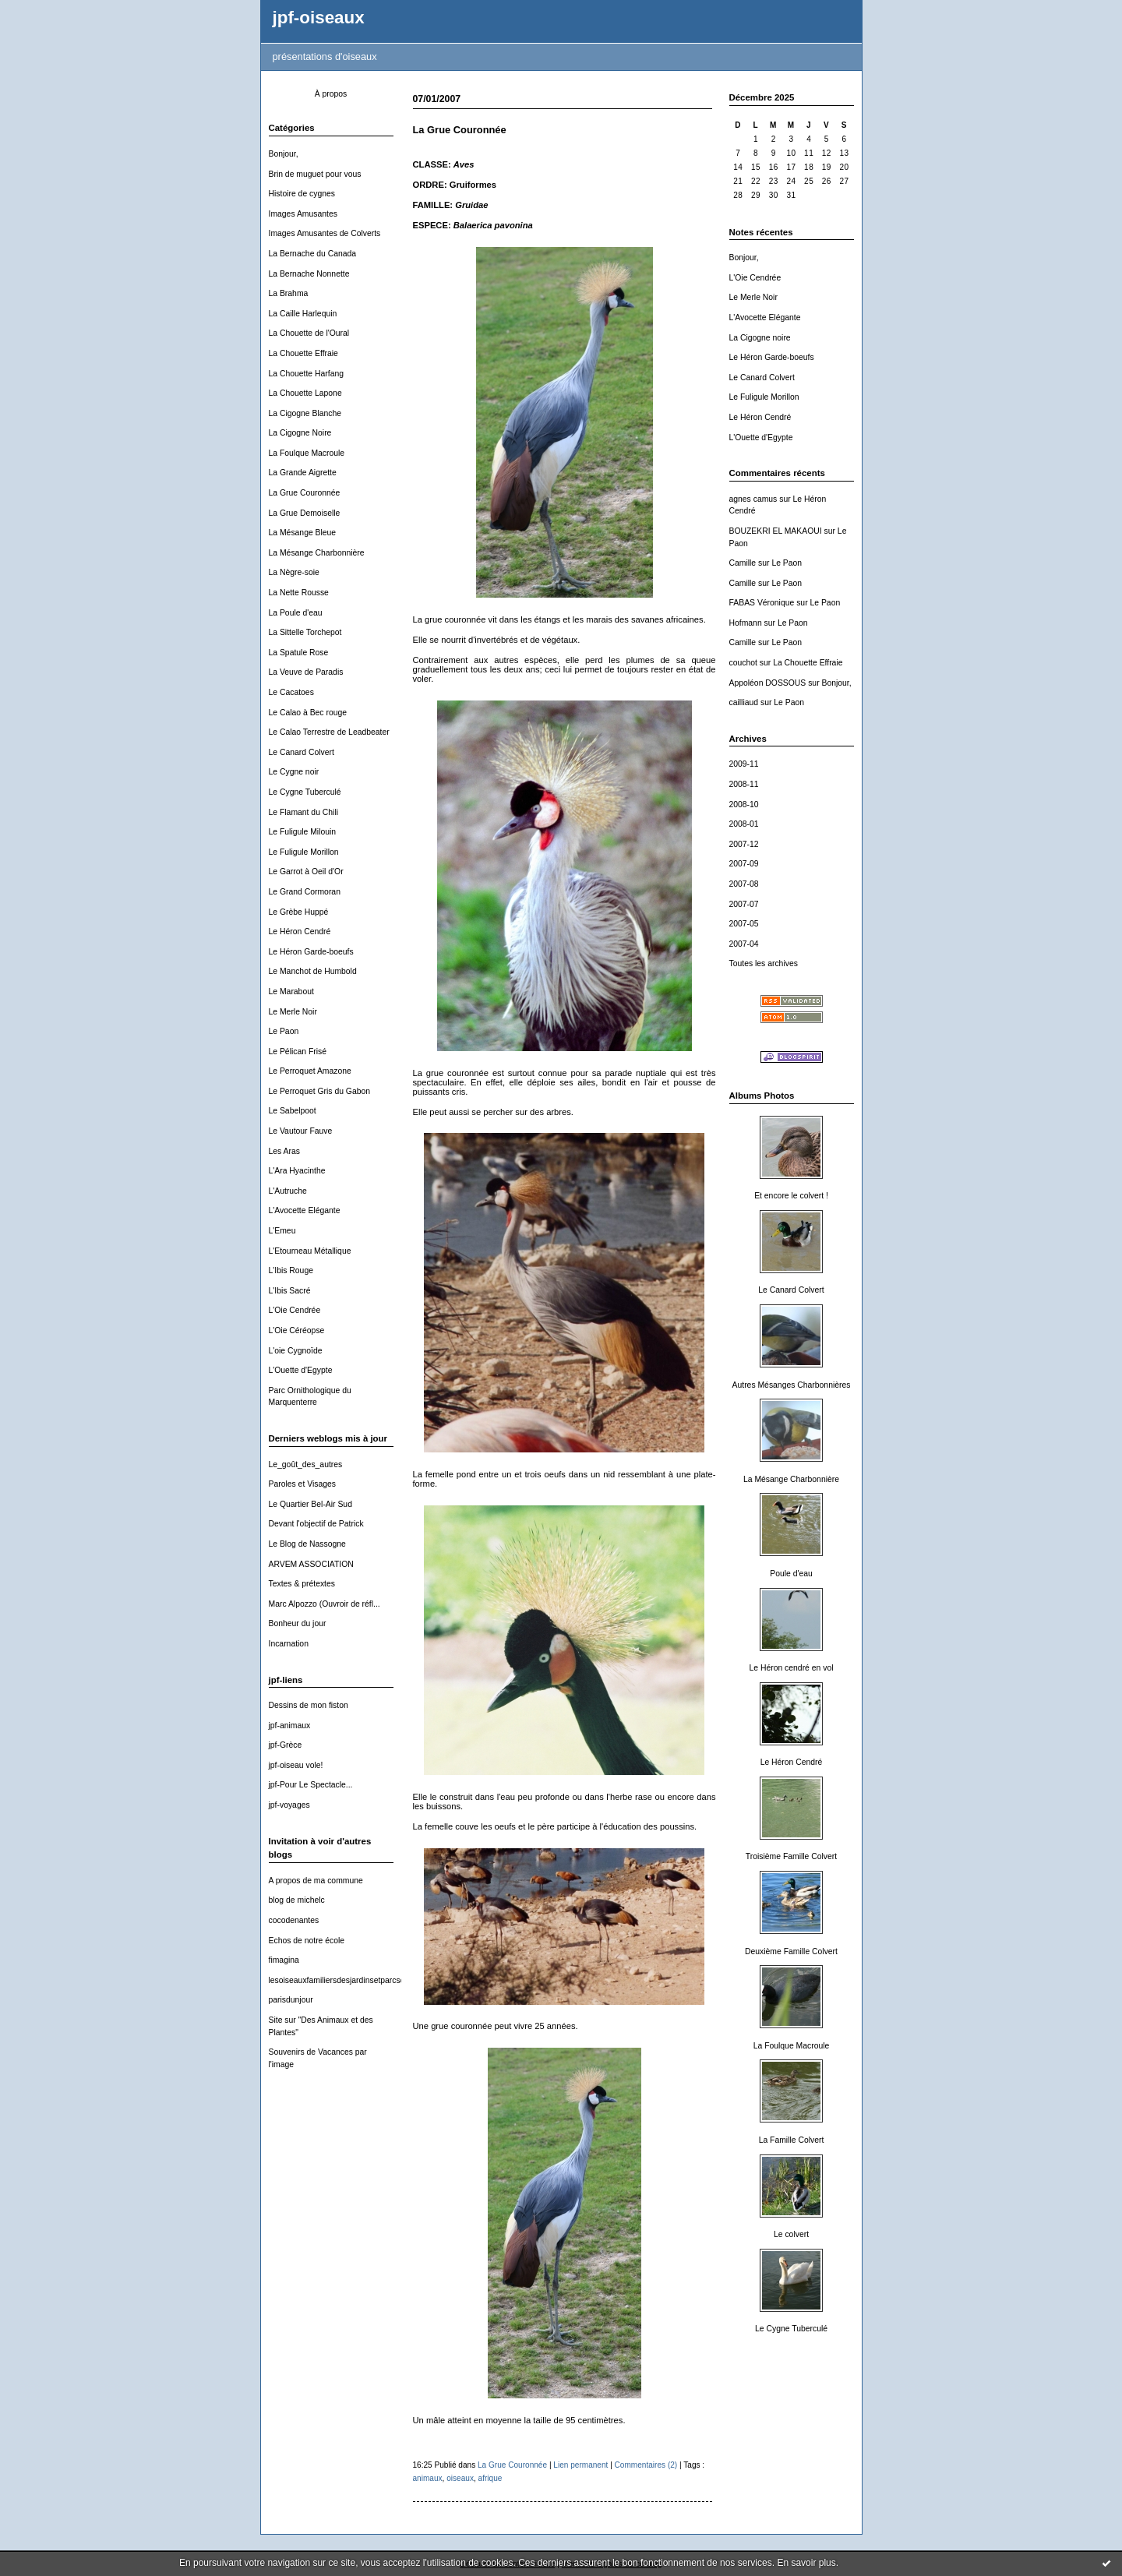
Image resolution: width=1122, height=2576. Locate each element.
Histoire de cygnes (302, 193)
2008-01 (744, 824)
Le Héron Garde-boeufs (311, 951)
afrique (490, 2478)
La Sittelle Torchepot (305, 632)
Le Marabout (291, 991)
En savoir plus (806, 2562)
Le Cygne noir (294, 772)
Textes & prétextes (302, 1583)
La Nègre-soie (294, 572)
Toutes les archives (763, 963)
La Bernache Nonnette (309, 274)
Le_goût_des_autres (306, 1464)
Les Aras (284, 1151)
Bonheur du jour (297, 1623)
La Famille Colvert (791, 2140)
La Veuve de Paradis (306, 672)
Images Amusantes (303, 214)
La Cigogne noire (760, 337)
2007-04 (744, 944)
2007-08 (744, 884)
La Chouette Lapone (305, 393)
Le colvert (791, 2234)
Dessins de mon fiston (308, 1705)
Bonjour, (283, 154)
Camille (743, 563)
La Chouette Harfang (306, 373)
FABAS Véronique (762, 602)
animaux (428, 2478)
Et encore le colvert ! (791, 1195)
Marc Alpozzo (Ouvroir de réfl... (324, 1604)
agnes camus (753, 499)
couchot (743, 662)
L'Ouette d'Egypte (301, 1370)
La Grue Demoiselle (304, 513)
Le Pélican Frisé (298, 1051)
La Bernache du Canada (313, 253)
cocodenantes (294, 1920)
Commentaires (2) (646, 2465)
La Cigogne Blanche (305, 413)
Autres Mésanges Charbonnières (791, 1385)
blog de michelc (297, 1900)
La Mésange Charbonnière (317, 553)
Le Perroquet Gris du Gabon (320, 1091)
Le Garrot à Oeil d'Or (306, 871)
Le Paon (284, 1031)
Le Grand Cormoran (304, 891)
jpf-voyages (289, 1805)
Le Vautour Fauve (301, 1131)
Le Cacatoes (291, 692)
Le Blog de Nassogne (307, 1544)
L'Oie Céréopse (297, 1330)
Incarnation (289, 1643)
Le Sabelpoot (292, 1110)
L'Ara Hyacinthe (297, 1170)
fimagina (284, 1960)
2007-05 (744, 923)
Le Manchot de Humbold (313, 971)
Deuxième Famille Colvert (791, 1951)
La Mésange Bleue (303, 532)
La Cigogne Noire (300, 433)
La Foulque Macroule (307, 453)
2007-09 (744, 863)
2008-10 (744, 804)
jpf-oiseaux (319, 17)
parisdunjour (291, 2000)
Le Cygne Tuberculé (305, 792)
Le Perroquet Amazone (310, 1071)
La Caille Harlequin (303, 313)
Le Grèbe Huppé (299, 912)
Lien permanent (580, 2465)
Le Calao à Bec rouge (308, 712)
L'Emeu (282, 1230)
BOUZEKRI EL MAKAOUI (775, 531)
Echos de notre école (307, 1940)
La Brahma (289, 293)
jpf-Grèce (285, 1745)
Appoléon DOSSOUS (767, 683)
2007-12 (744, 844)
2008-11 (744, 784)
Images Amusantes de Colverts (325, 233)
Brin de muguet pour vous (315, 174)
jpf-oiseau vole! (296, 1765)
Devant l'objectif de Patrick (316, 1523)
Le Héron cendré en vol (791, 1668)
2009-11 (744, 764)
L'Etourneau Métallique (310, 1251)
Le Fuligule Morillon (304, 852)
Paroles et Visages (302, 1484)
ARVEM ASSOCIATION (311, 1564)
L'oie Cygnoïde (296, 1350)
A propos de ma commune (316, 1880)
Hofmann (745, 623)
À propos (331, 94)
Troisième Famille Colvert (791, 1856)
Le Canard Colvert (301, 752)
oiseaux (460, 2478)
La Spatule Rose (299, 652)
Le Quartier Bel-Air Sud (310, 1504)
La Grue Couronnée (304, 493)
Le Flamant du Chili (304, 812)
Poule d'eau (791, 1573)
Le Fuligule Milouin (303, 831)
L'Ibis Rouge (291, 1270)
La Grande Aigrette (303, 472)
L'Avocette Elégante (304, 1210)
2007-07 (744, 904)
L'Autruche (288, 1191)
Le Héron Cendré (300, 931)
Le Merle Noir (293, 1011)
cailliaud (744, 702)
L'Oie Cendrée (295, 1310)
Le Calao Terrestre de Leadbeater (329, 732)
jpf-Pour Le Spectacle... (311, 1784)
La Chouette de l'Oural (309, 333)
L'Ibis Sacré (290, 1290)
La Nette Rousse (299, 592)
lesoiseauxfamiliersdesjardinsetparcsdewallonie (354, 1980)
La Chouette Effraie (303, 353)
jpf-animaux (290, 1725)
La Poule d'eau (296, 613)
